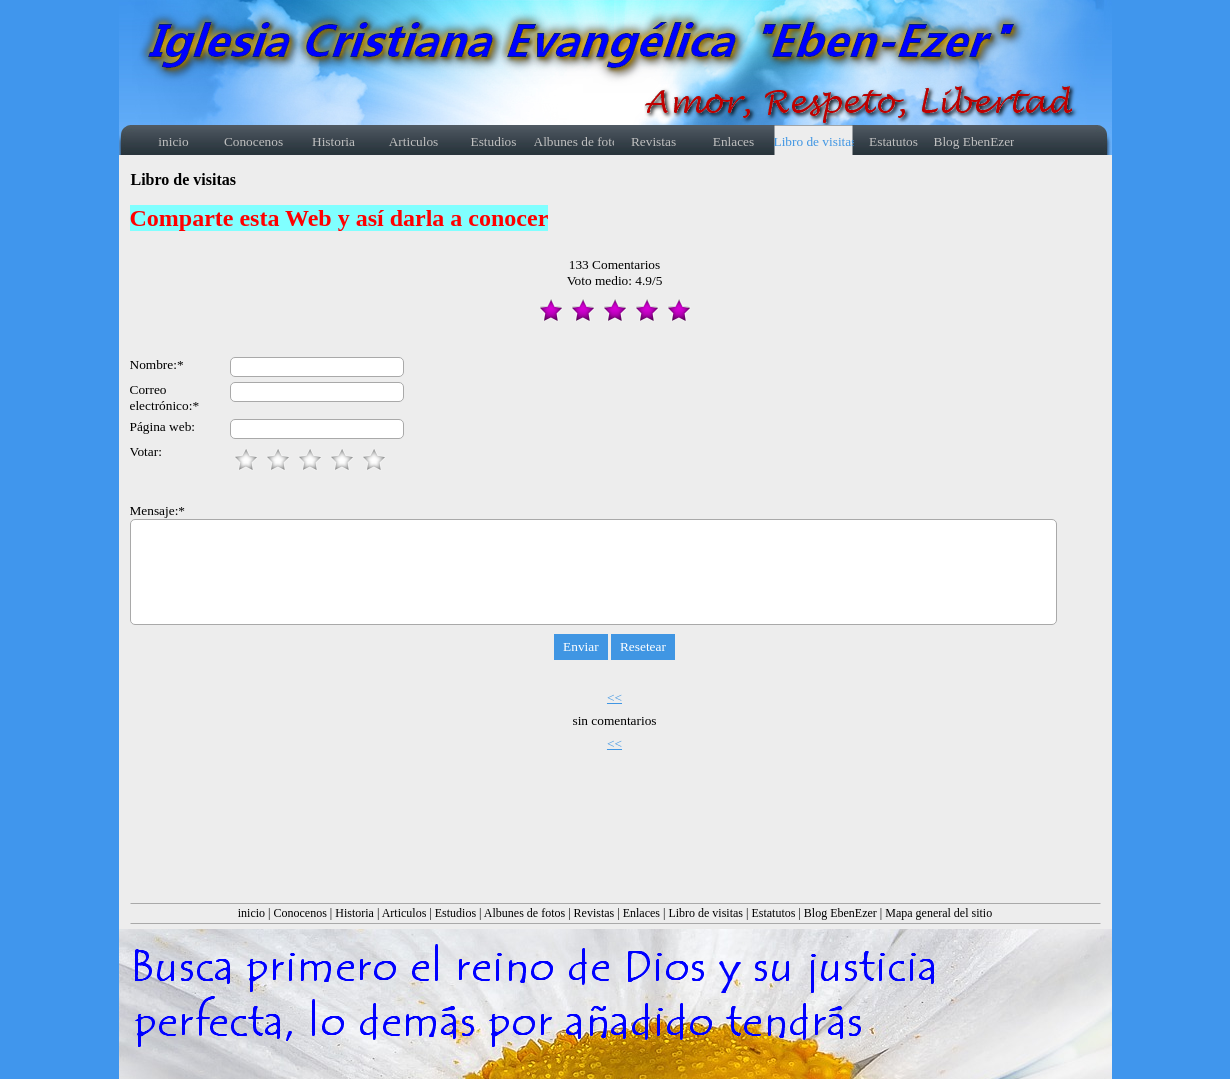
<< (614, 697)
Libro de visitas (705, 913)
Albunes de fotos (524, 913)
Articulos (404, 913)
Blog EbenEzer (840, 913)
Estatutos (773, 913)
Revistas (594, 913)
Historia (354, 913)
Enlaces (641, 913)
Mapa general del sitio (938, 913)
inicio (251, 913)
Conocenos (300, 913)
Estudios (455, 913)
